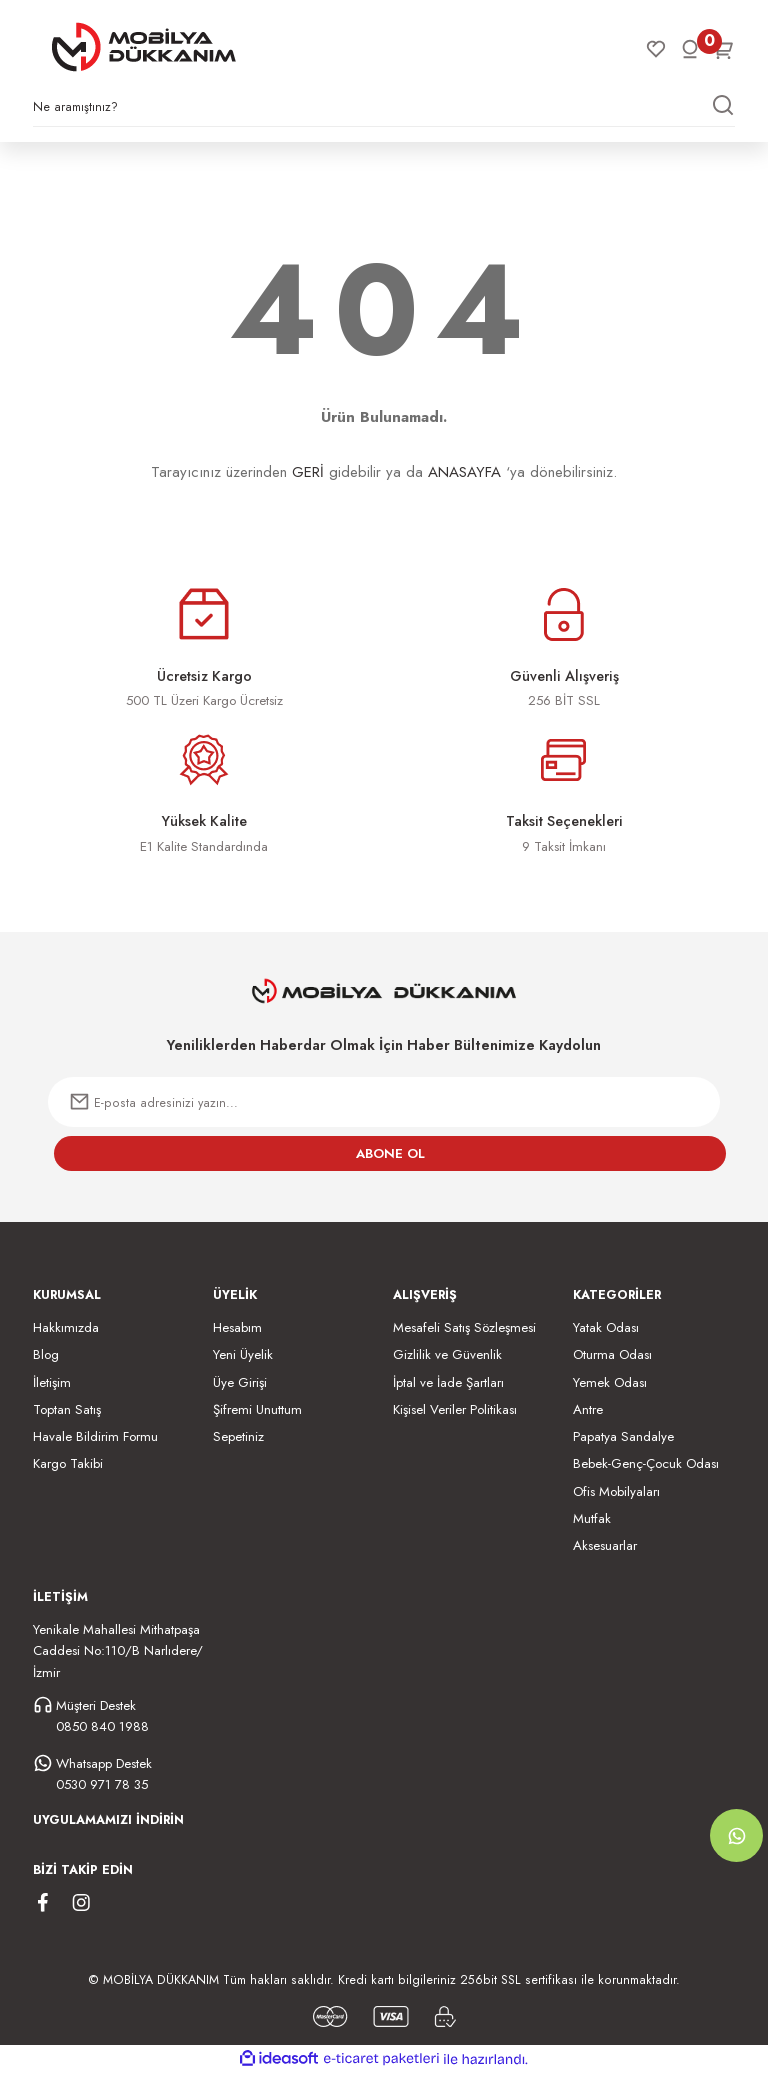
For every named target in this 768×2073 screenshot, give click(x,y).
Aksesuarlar (605, 1545)
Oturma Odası (612, 1354)
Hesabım (237, 1327)
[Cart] (724, 49)
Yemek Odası (610, 1382)
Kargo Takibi (68, 1463)
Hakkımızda (66, 1327)
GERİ (308, 472)
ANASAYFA (464, 472)
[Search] (384, 112)
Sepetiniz (238, 1436)
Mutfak (592, 1518)
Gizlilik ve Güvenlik (447, 1354)
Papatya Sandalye (623, 1436)
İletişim (52, 1382)
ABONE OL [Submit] (390, 1153)
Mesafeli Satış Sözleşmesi (464, 1327)
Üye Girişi (240, 1382)
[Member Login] (690, 49)
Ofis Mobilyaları (616, 1491)
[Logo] (144, 47)
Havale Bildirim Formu (95, 1436)
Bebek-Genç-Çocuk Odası (646, 1463)
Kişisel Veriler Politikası (455, 1409)
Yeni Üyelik (243, 1354)
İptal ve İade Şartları (448, 1382)
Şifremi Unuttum (257, 1409)
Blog (46, 1354)
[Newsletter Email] (384, 1102)
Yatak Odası (606, 1327)
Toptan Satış (67, 1409)
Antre (588, 1409)
